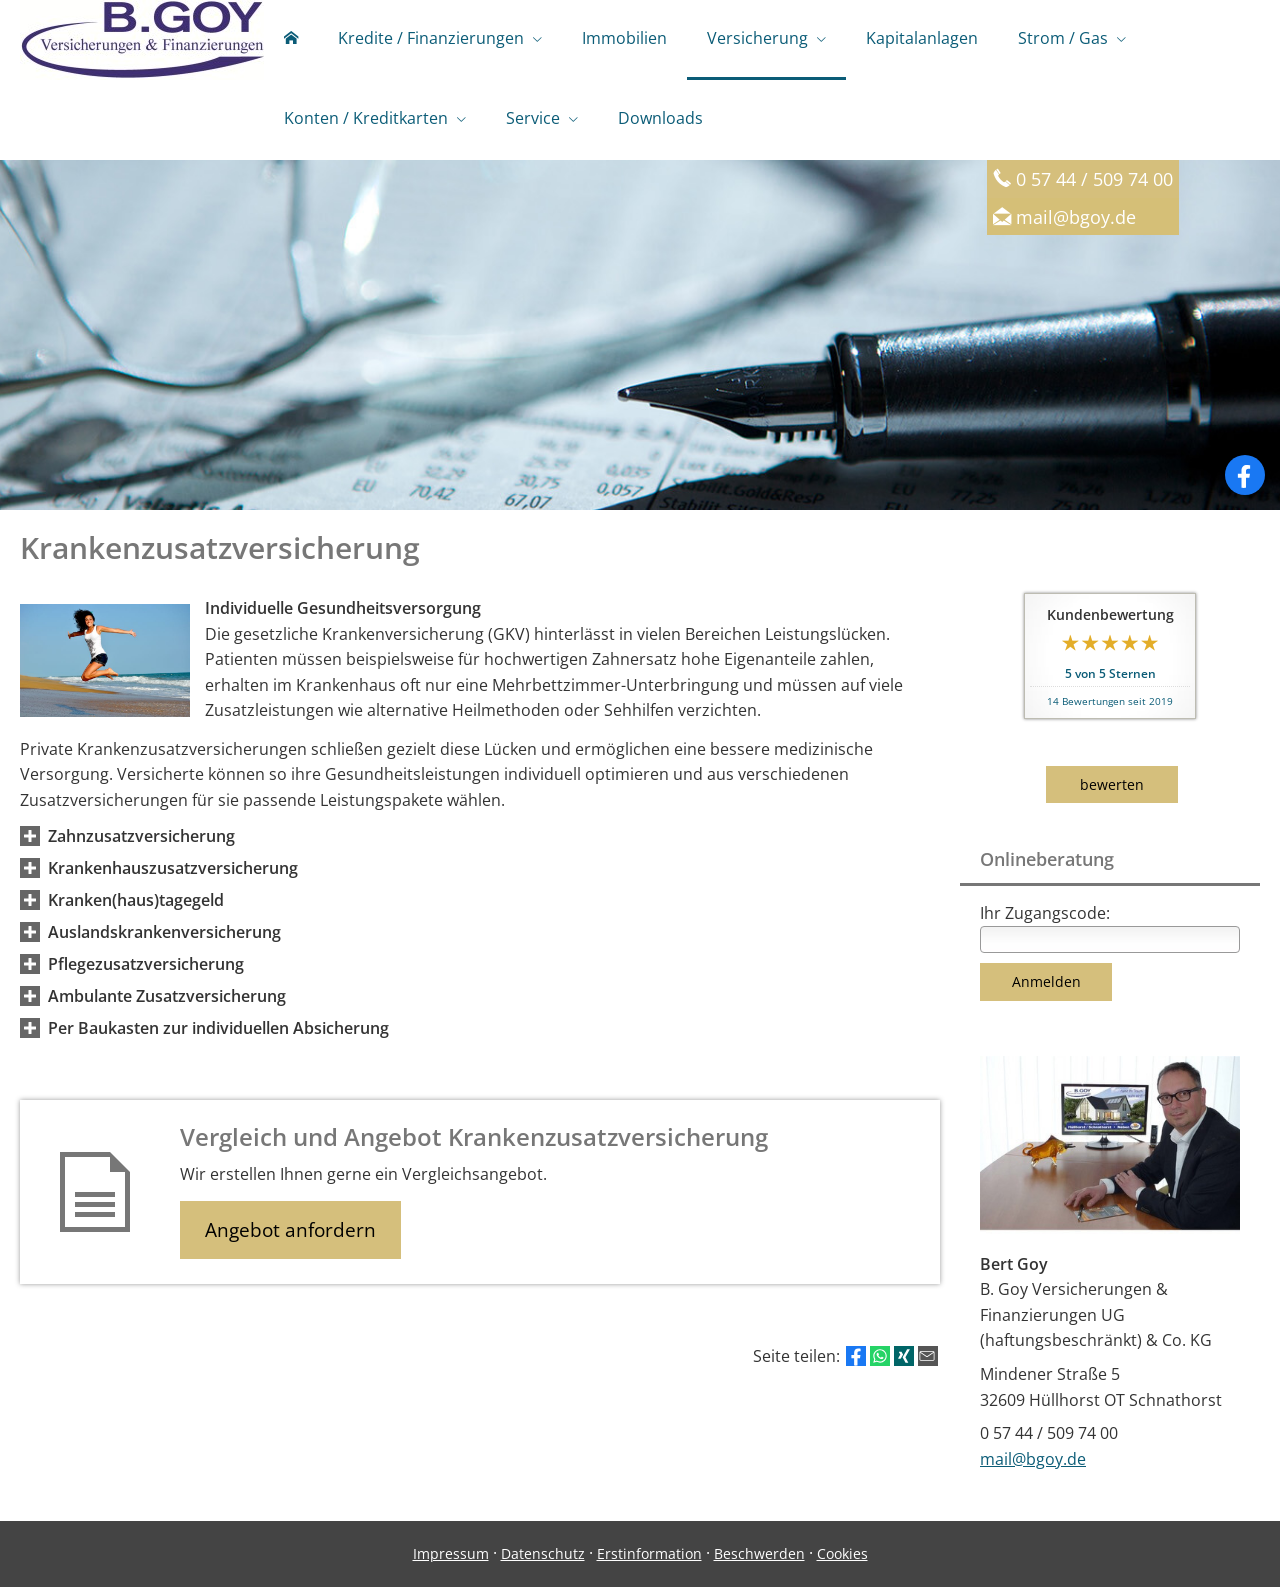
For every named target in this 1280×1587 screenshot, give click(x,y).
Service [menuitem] (533, 118)
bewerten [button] (1112, 784)
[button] (141, 836)
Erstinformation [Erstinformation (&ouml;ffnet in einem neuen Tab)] (649, 1553)
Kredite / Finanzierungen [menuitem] (431, 38)
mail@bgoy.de (1076, 216)
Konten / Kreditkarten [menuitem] (366, 118)
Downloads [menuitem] (660, 118)
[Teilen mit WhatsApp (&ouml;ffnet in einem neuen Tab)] (880, 1356)
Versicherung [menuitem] (757, 38)
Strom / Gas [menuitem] (1063, 38)
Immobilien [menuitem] (624, 38)
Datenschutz (543, 1553)
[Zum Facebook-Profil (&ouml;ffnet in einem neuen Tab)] (1245, 475)
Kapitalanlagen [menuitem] (922, 38)
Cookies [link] (842, 1553)
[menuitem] (291, 40)
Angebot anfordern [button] (290, 1230)
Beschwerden (759, 1553)
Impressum (451, 1553)
